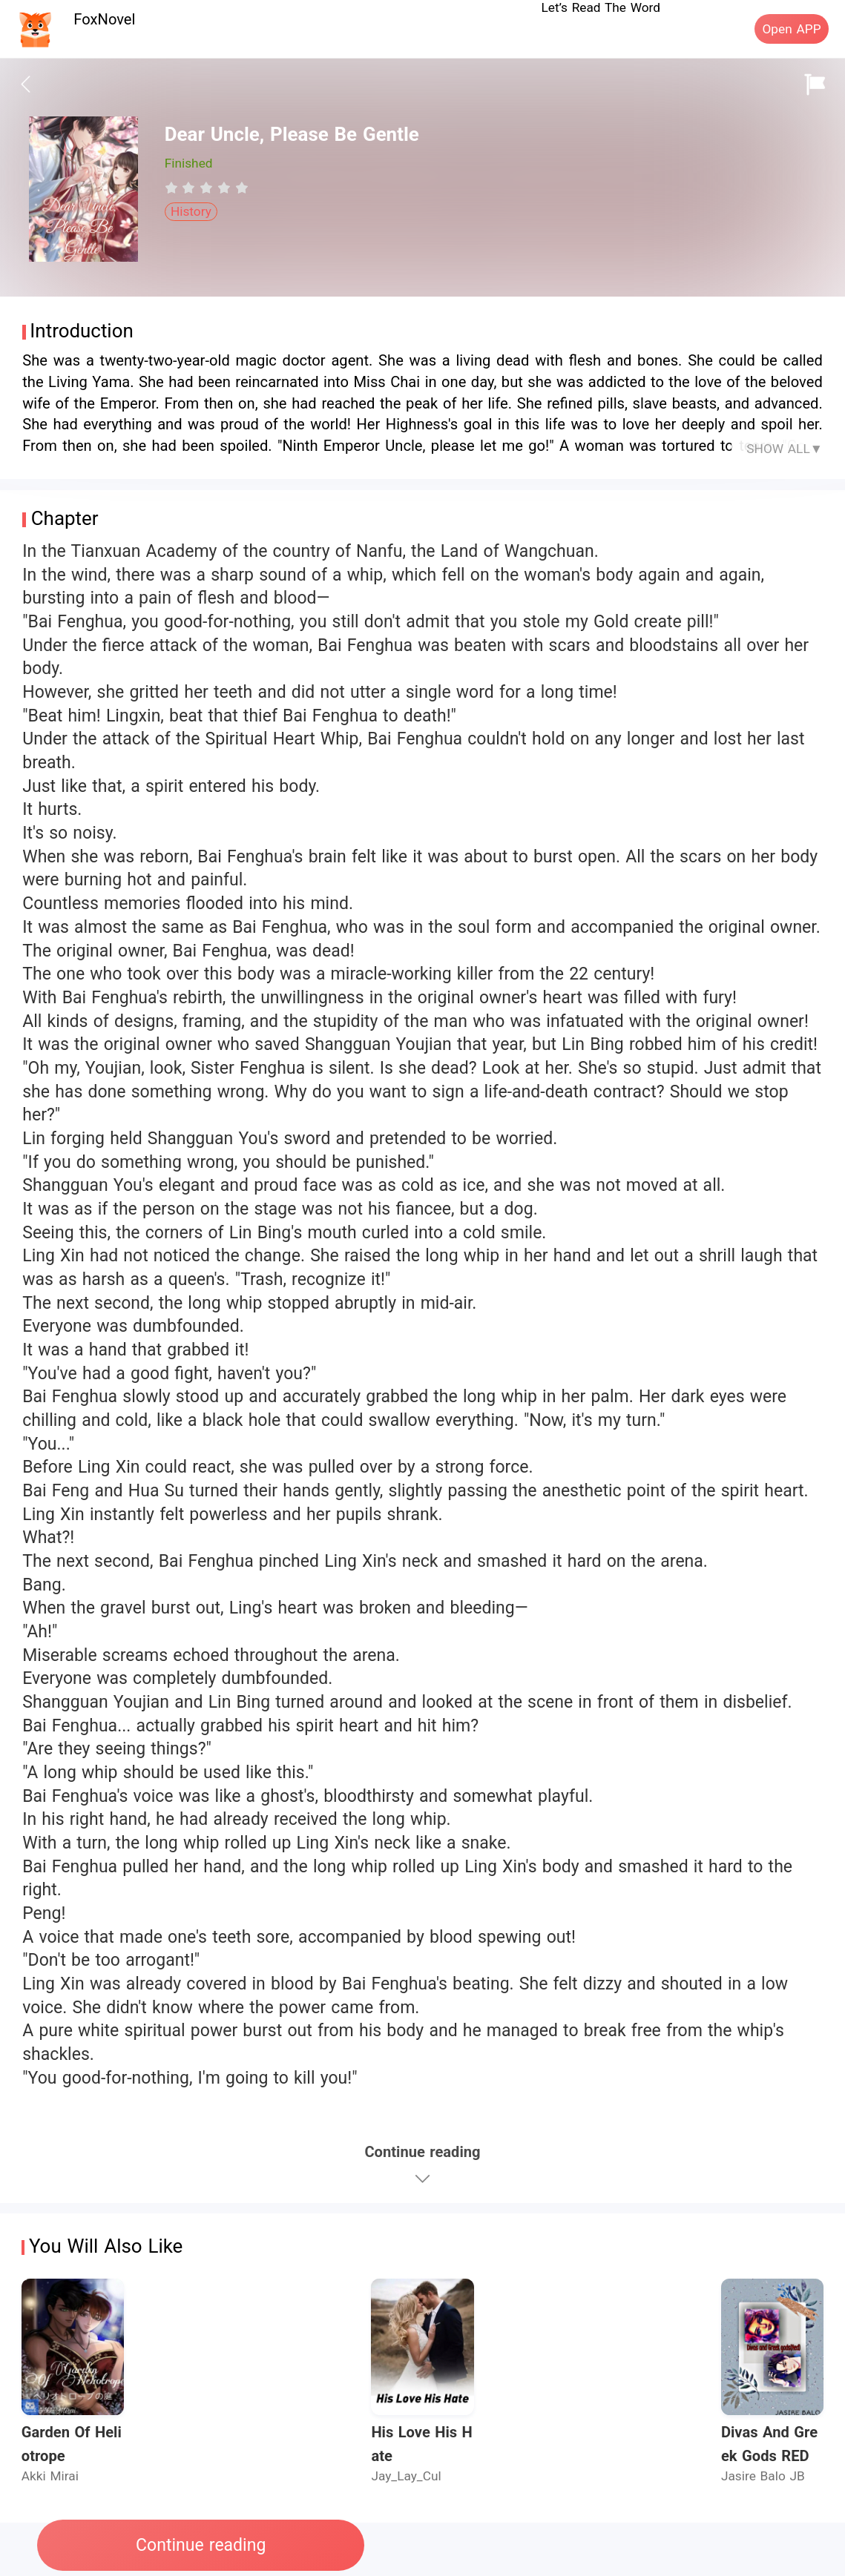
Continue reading (201, 2545)
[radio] (174, 187)
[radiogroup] (207, 187)
